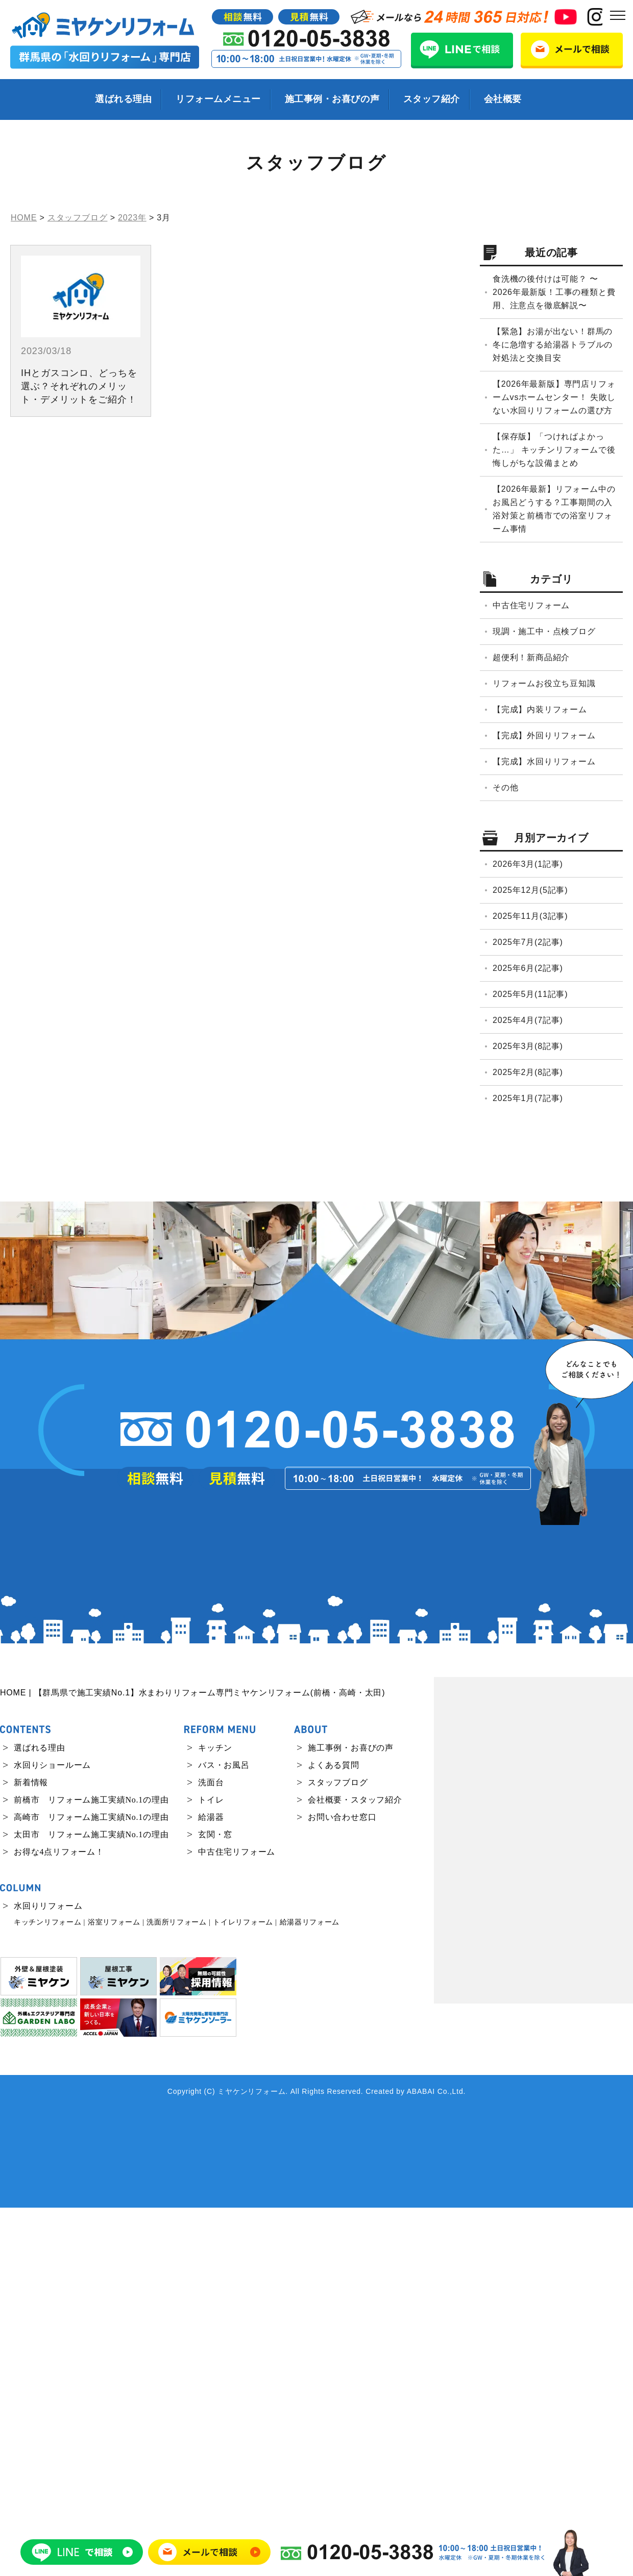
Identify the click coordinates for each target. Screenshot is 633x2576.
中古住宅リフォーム (531, 605)
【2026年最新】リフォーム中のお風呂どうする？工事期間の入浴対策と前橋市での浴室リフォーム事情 (554, 509)
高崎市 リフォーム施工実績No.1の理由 (91, 2185)
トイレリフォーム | (245, 2290)
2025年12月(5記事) (530, 890)
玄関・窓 (215, 2202)
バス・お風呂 (224, 2133)
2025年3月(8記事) (528, 1046)
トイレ (211, 2168)
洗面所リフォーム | (178, 2290)
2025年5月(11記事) (530, 994)
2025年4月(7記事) (528, 1020)
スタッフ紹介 (431, 99)
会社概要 (503, 99)
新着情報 (31, 2150)
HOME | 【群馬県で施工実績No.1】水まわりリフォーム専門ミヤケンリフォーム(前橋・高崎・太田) (192, 2061)
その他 (505, 787)
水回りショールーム (52, 2133)
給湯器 (211, 2185)
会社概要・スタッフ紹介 (355, 2168)
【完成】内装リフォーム (540, 709)
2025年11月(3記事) (530, 916)
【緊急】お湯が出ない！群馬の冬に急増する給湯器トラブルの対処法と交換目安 (553, 344)
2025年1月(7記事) (528, 1098)
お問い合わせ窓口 (342, 2185)
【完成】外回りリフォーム (544, 735)
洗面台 (211, 2150)
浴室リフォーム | (116, 2290)
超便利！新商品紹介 (531, 657)
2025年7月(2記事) (528, 942)
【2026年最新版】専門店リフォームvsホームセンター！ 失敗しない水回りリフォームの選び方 (554, 397)
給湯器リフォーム (310, 2290)
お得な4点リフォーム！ (59, 2220)
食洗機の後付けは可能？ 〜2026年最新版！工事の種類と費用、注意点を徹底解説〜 (554, 292)
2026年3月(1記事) (528, 864)
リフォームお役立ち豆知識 (544, 683)
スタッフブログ (338, 2150)
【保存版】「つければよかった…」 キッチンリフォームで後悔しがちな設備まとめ (554, 449)
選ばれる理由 (123, 99)
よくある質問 (333, 2133)
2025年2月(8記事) (528, 1072)
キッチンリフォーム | (49, 2290)
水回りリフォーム (48, 2274)
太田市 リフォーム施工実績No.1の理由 (91, 2202)
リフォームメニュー (218, 99)
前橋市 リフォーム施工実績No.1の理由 (91, 2168)
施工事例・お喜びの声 (332, 99)
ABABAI (421, 2460)
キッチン (215, 2116)
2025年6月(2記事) (528, 968)
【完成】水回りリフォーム (544, 761)
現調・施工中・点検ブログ (544, 631)
